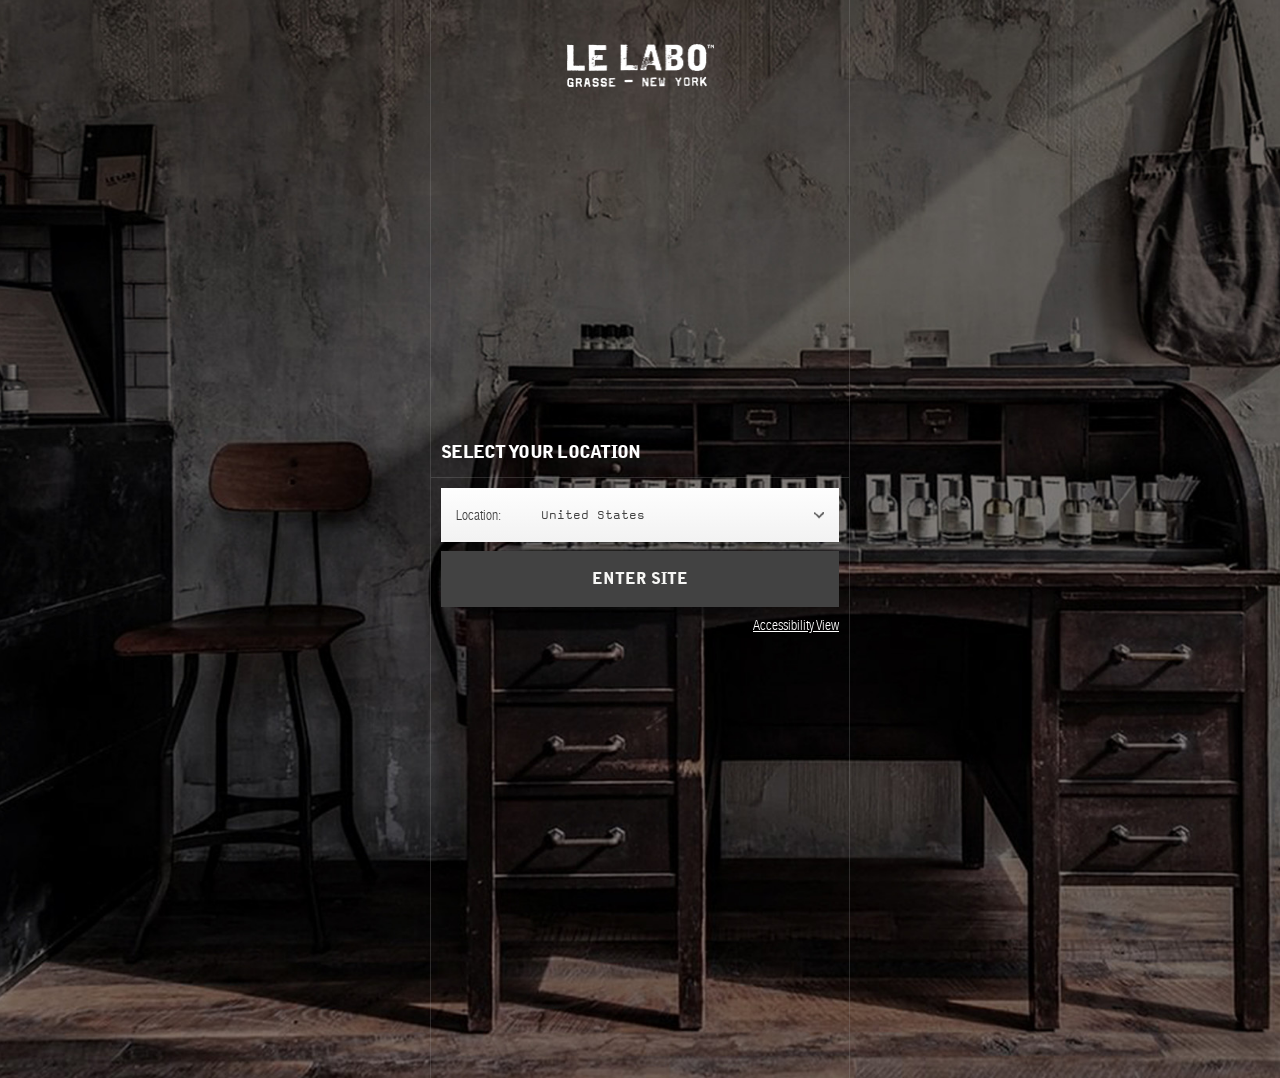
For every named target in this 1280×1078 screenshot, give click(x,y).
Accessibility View (796, 625)
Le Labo (640, 65)
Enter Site (640, 579)
